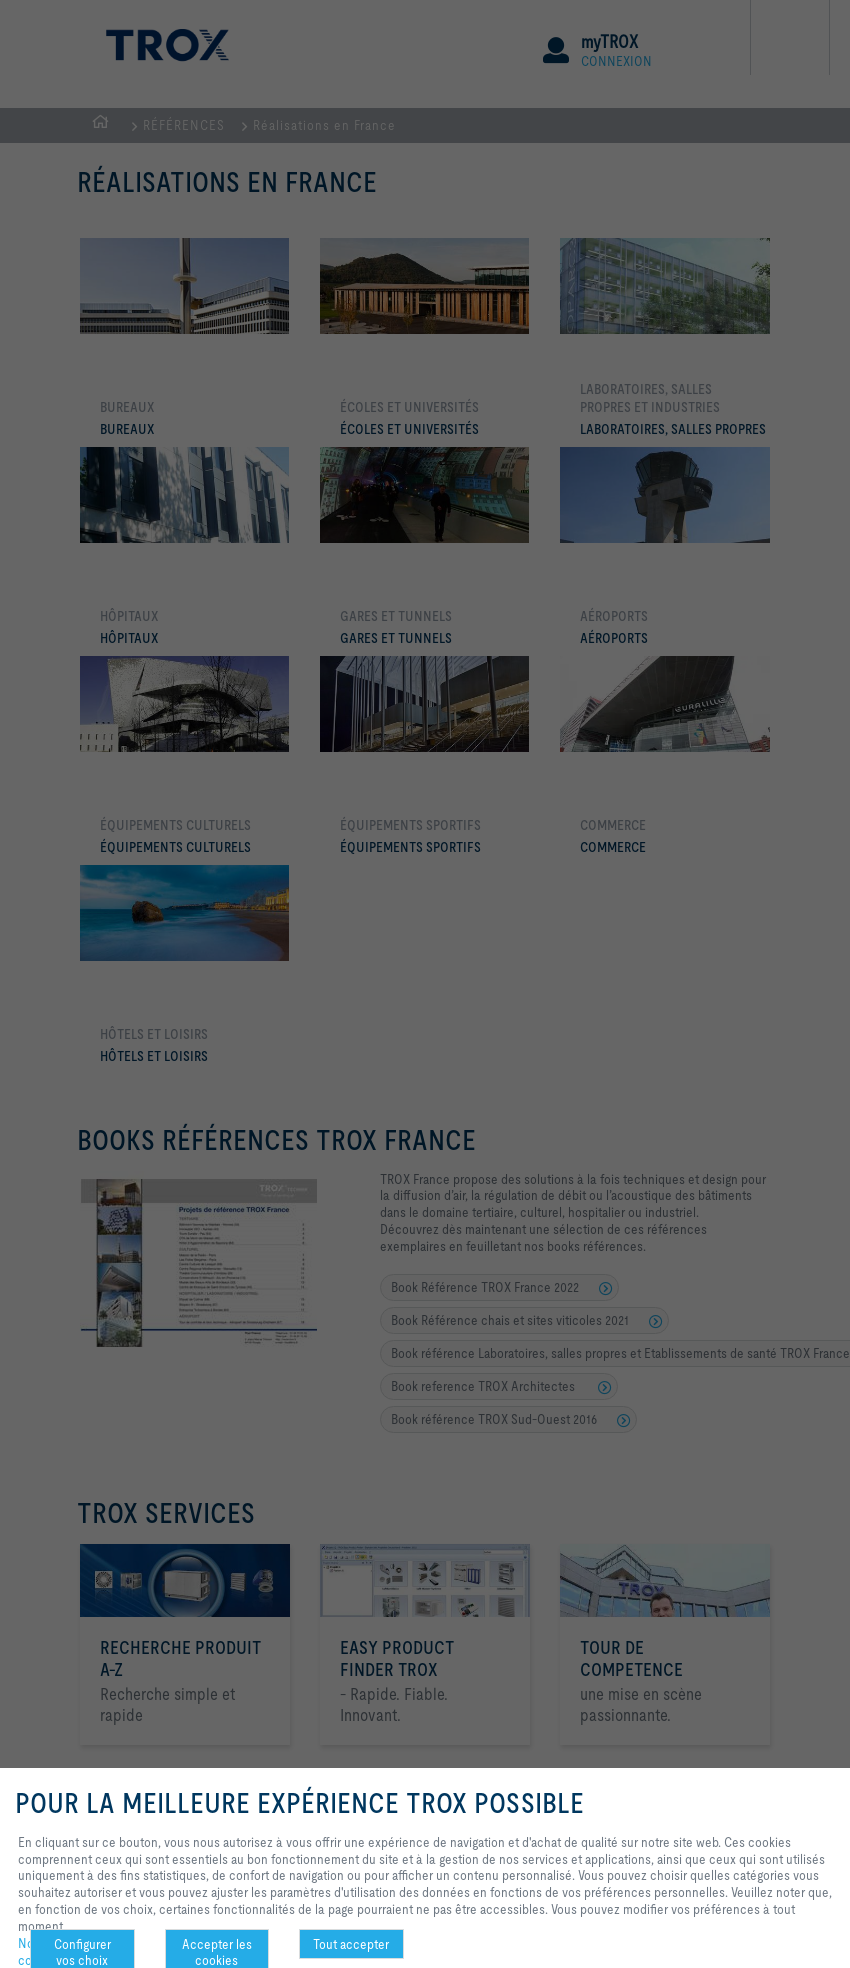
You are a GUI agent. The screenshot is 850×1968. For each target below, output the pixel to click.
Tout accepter (351, 1944)
